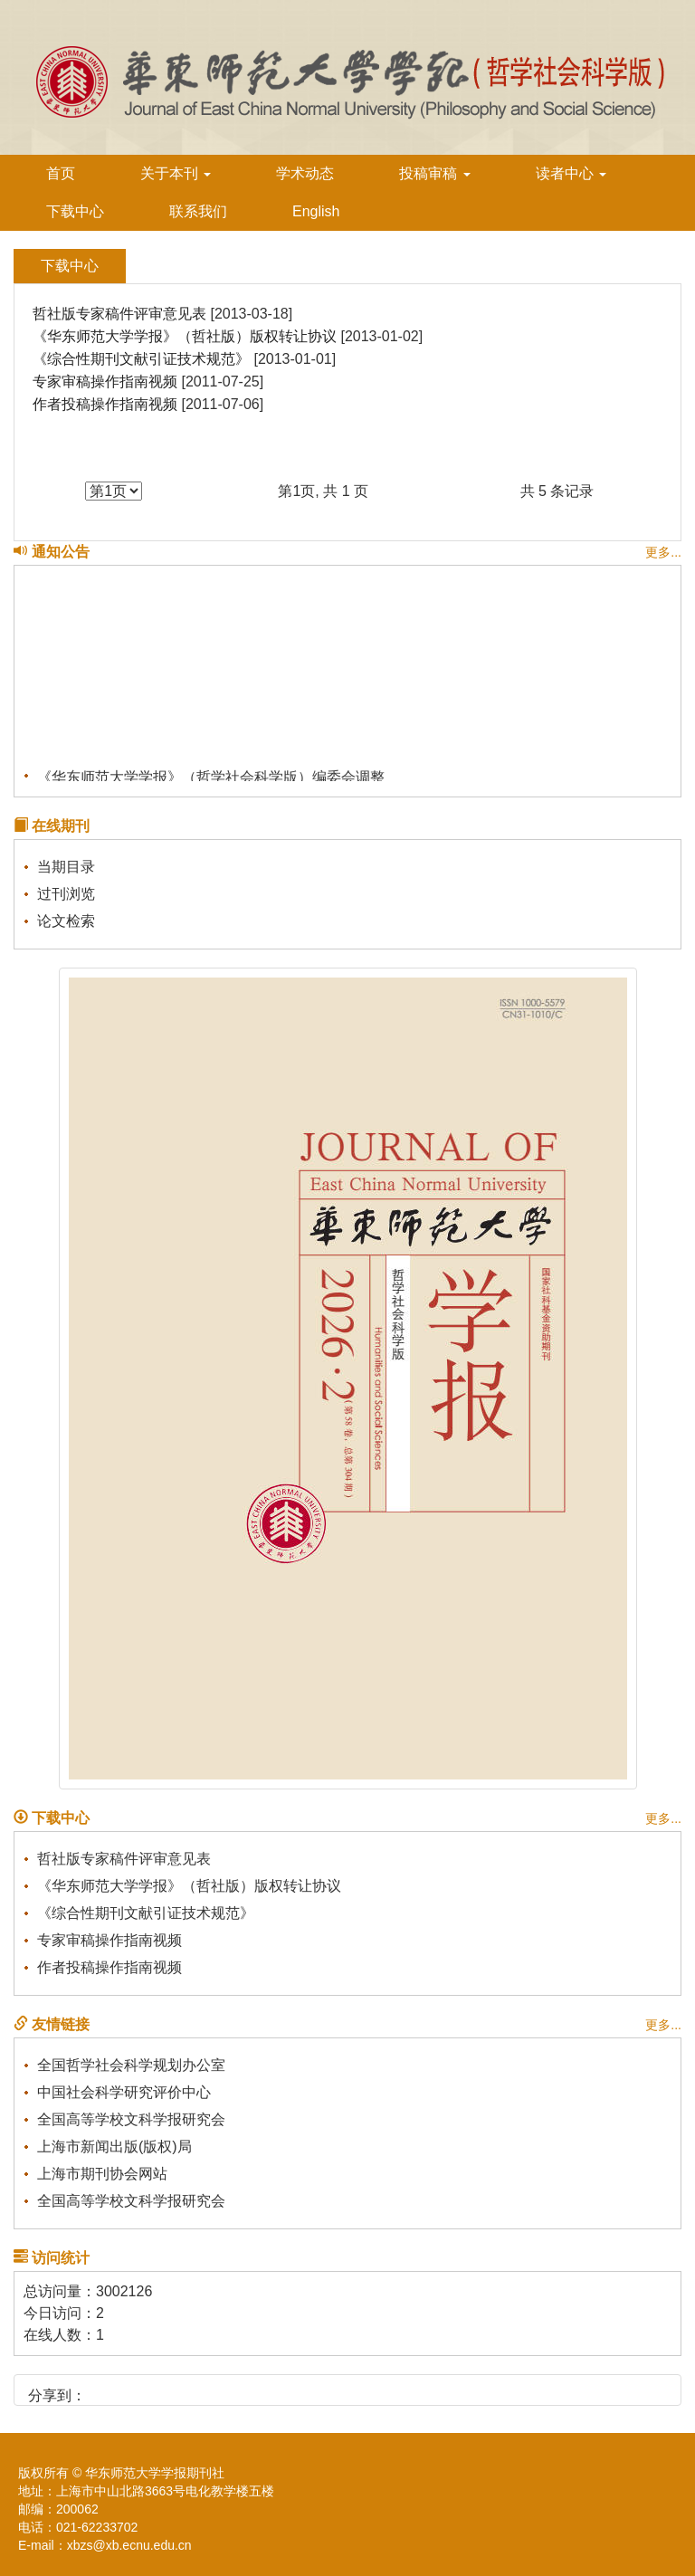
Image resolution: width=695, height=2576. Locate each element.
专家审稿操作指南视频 (105, 381)
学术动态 (305, 173)
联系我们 (198, 211)
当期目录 (66, 866)
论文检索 (66, 921)
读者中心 (571, 173)
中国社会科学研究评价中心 (124, 2092)
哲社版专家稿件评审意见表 (119, 313)
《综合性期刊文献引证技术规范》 (141, 359)
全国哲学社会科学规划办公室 (131, 2065)
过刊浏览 (66, 894)
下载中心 (75, 211)
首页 (60, 173)
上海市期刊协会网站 (102, 2173)
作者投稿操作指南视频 (105, 404)
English (315, 211)
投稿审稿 (434, 173)
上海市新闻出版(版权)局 (114, 2146)
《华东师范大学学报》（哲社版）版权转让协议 (185, 336)
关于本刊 (175, 173)
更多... (663, 552)
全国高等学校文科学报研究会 (131, 2119)
